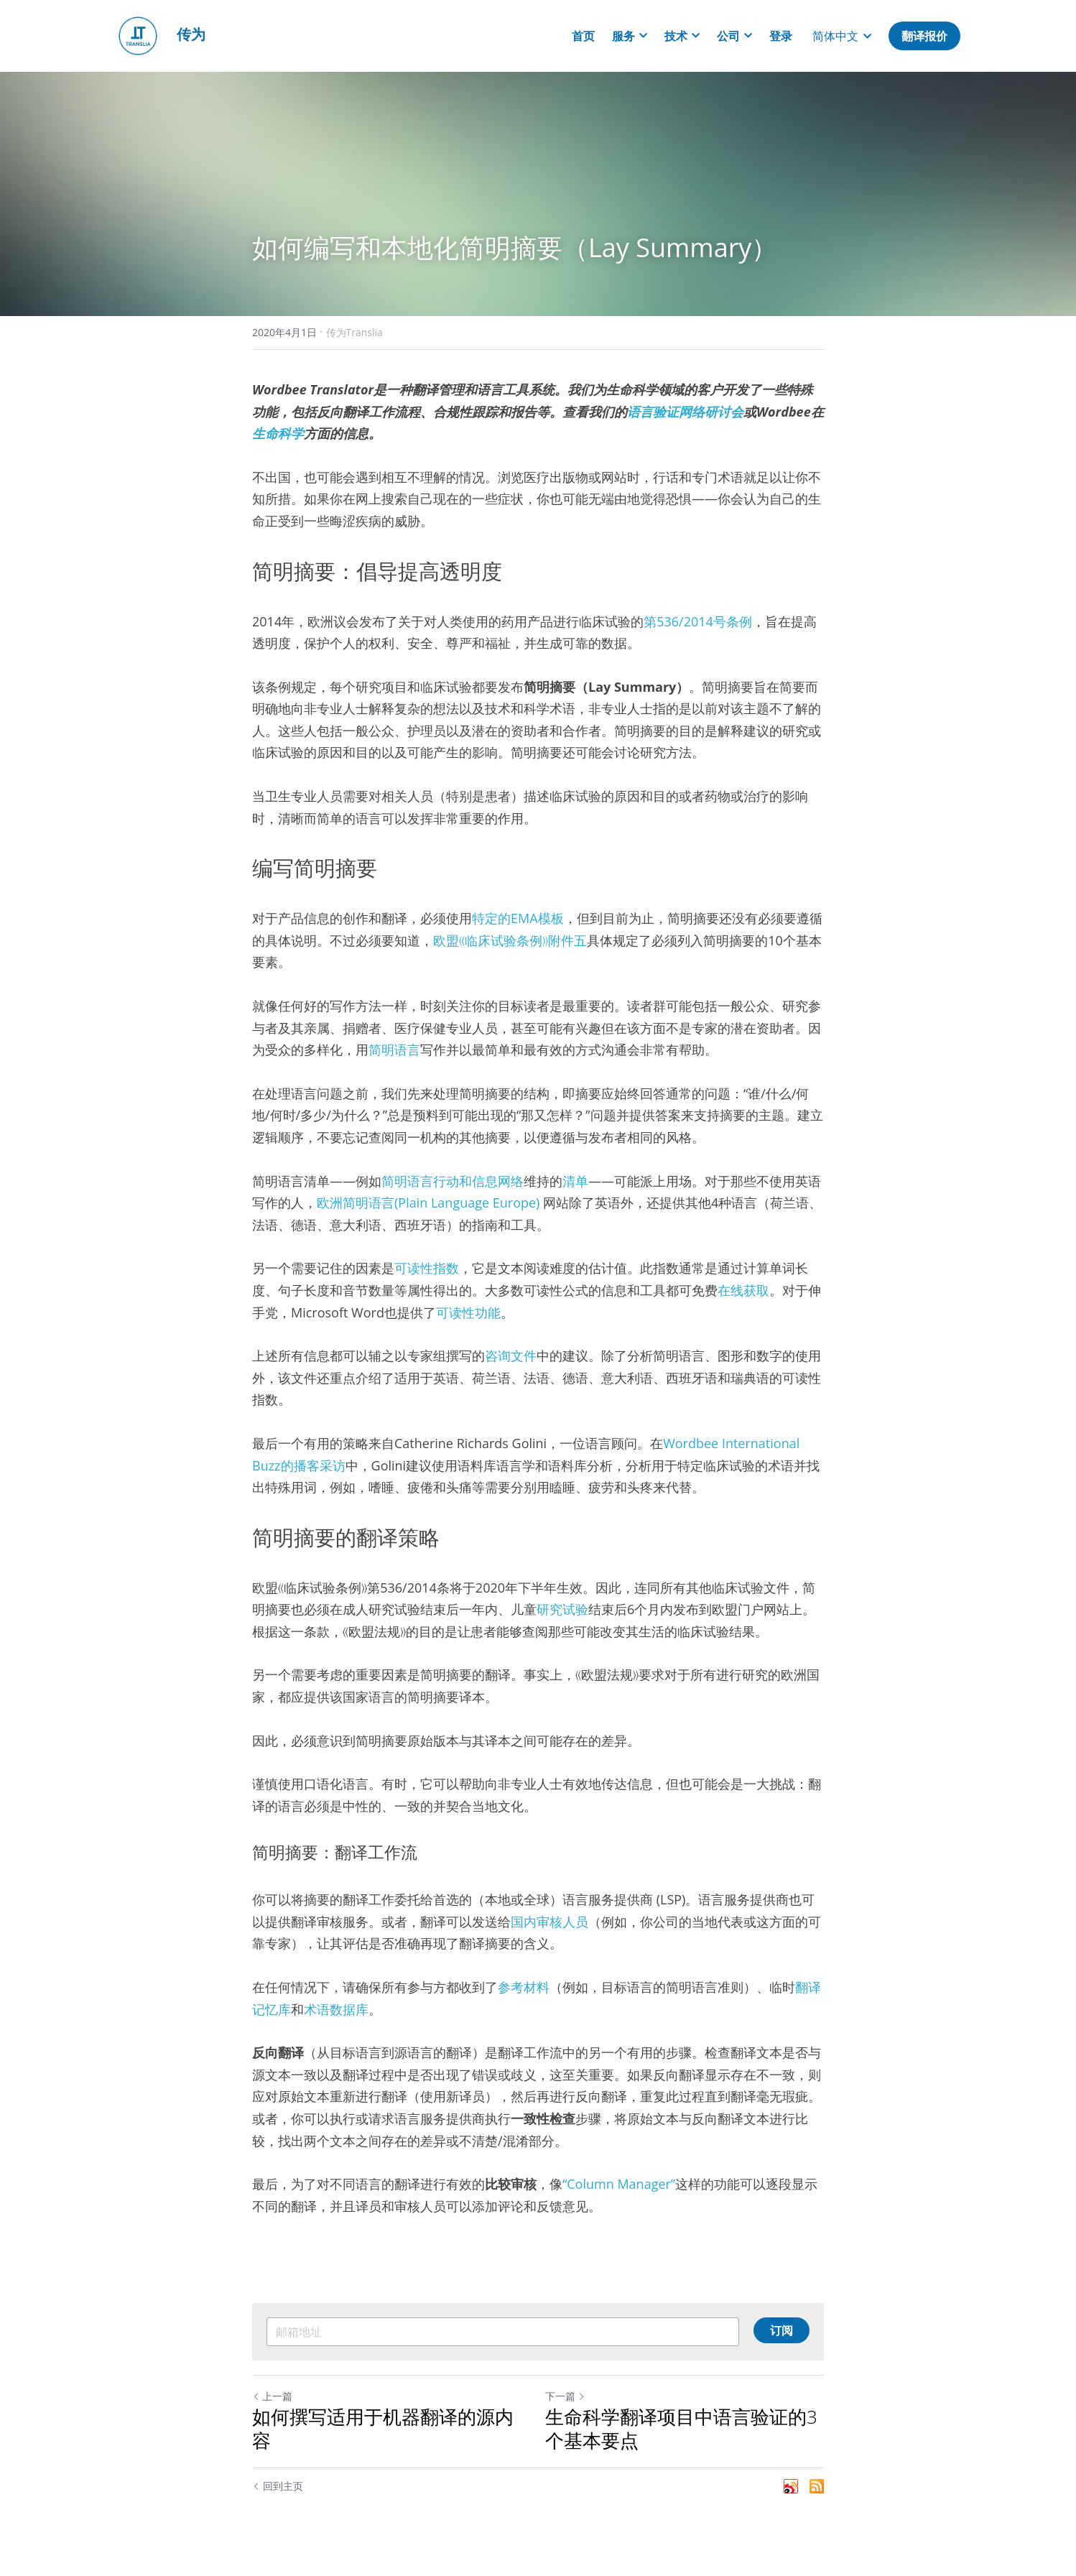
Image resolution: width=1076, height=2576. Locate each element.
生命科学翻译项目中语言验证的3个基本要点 (681, 2428)
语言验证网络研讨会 (685, 411)
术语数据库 (336, 2009)
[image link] (137, 35)
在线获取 (743, 1290)
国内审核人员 (549, 1921)
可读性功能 (468, 1312)
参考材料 (523, 1987)
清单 (575, 1181)
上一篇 (272, 2396)
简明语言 (394, 1049)
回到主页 (277, 2486)
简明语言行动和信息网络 (452, 1181)
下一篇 (565, 2396)
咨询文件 (511, 1355)
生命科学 (278, 433)
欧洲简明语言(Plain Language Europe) (430, 1202)
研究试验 (562, 1609)
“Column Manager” (618, 2183)
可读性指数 (426, 1268)
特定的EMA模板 (518, 918)
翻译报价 (924, 36)
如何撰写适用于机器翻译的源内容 (383, 2428)
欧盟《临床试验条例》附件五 (510, 940)
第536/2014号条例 (698, 621)
